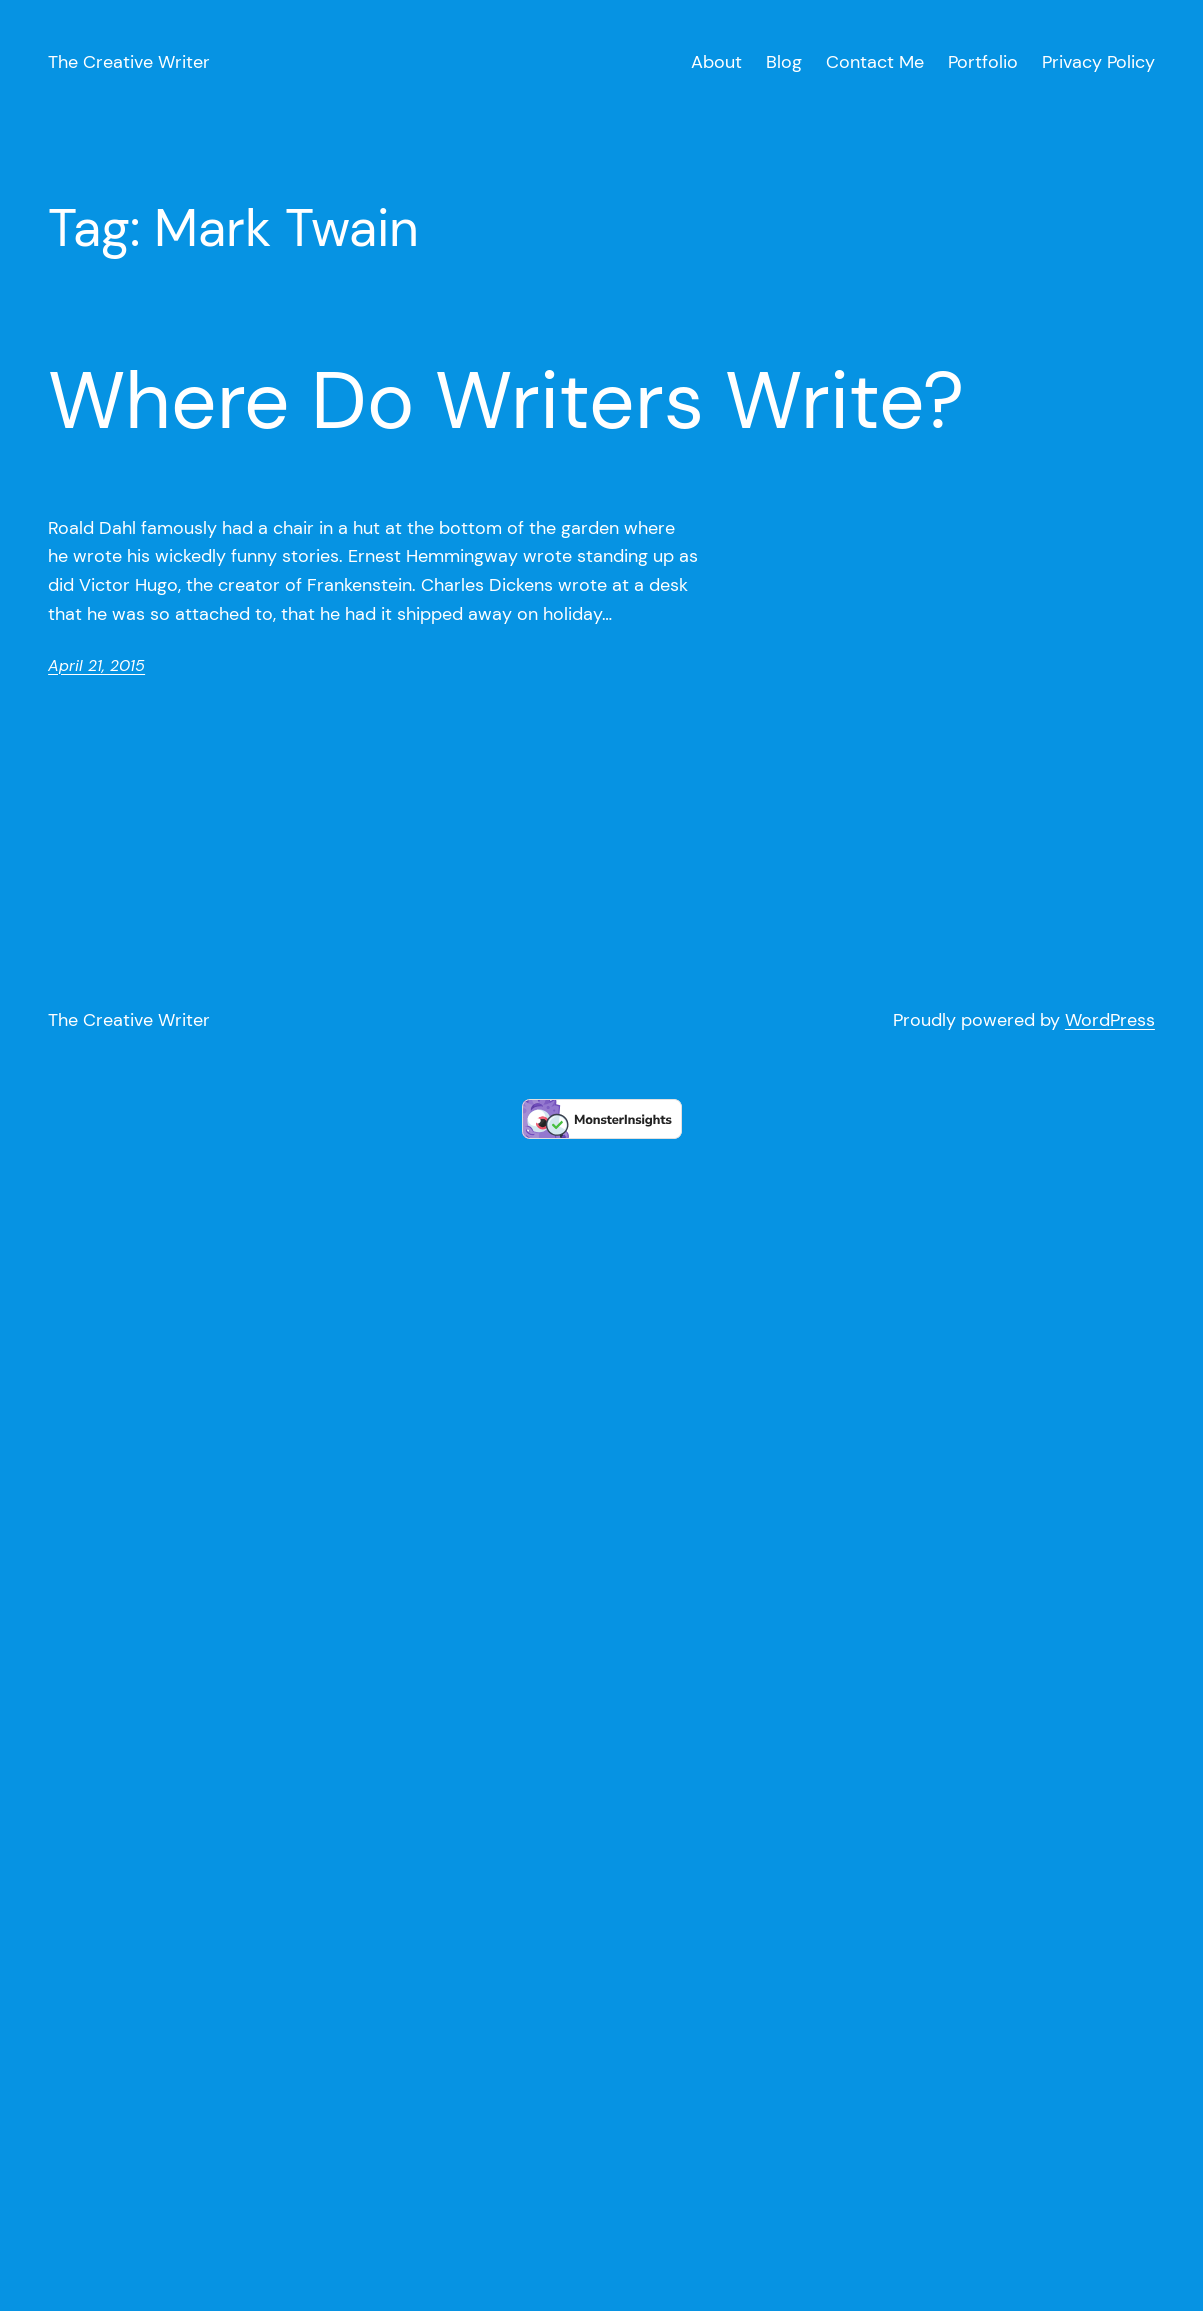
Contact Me (875, 62)
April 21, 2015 (96, 665)
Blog (784, 62)
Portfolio (983, 62)
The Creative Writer (129, 62)
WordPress (1110, 1020)
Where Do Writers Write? (506, 401)
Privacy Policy (1098, 62)
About (716, 62)
